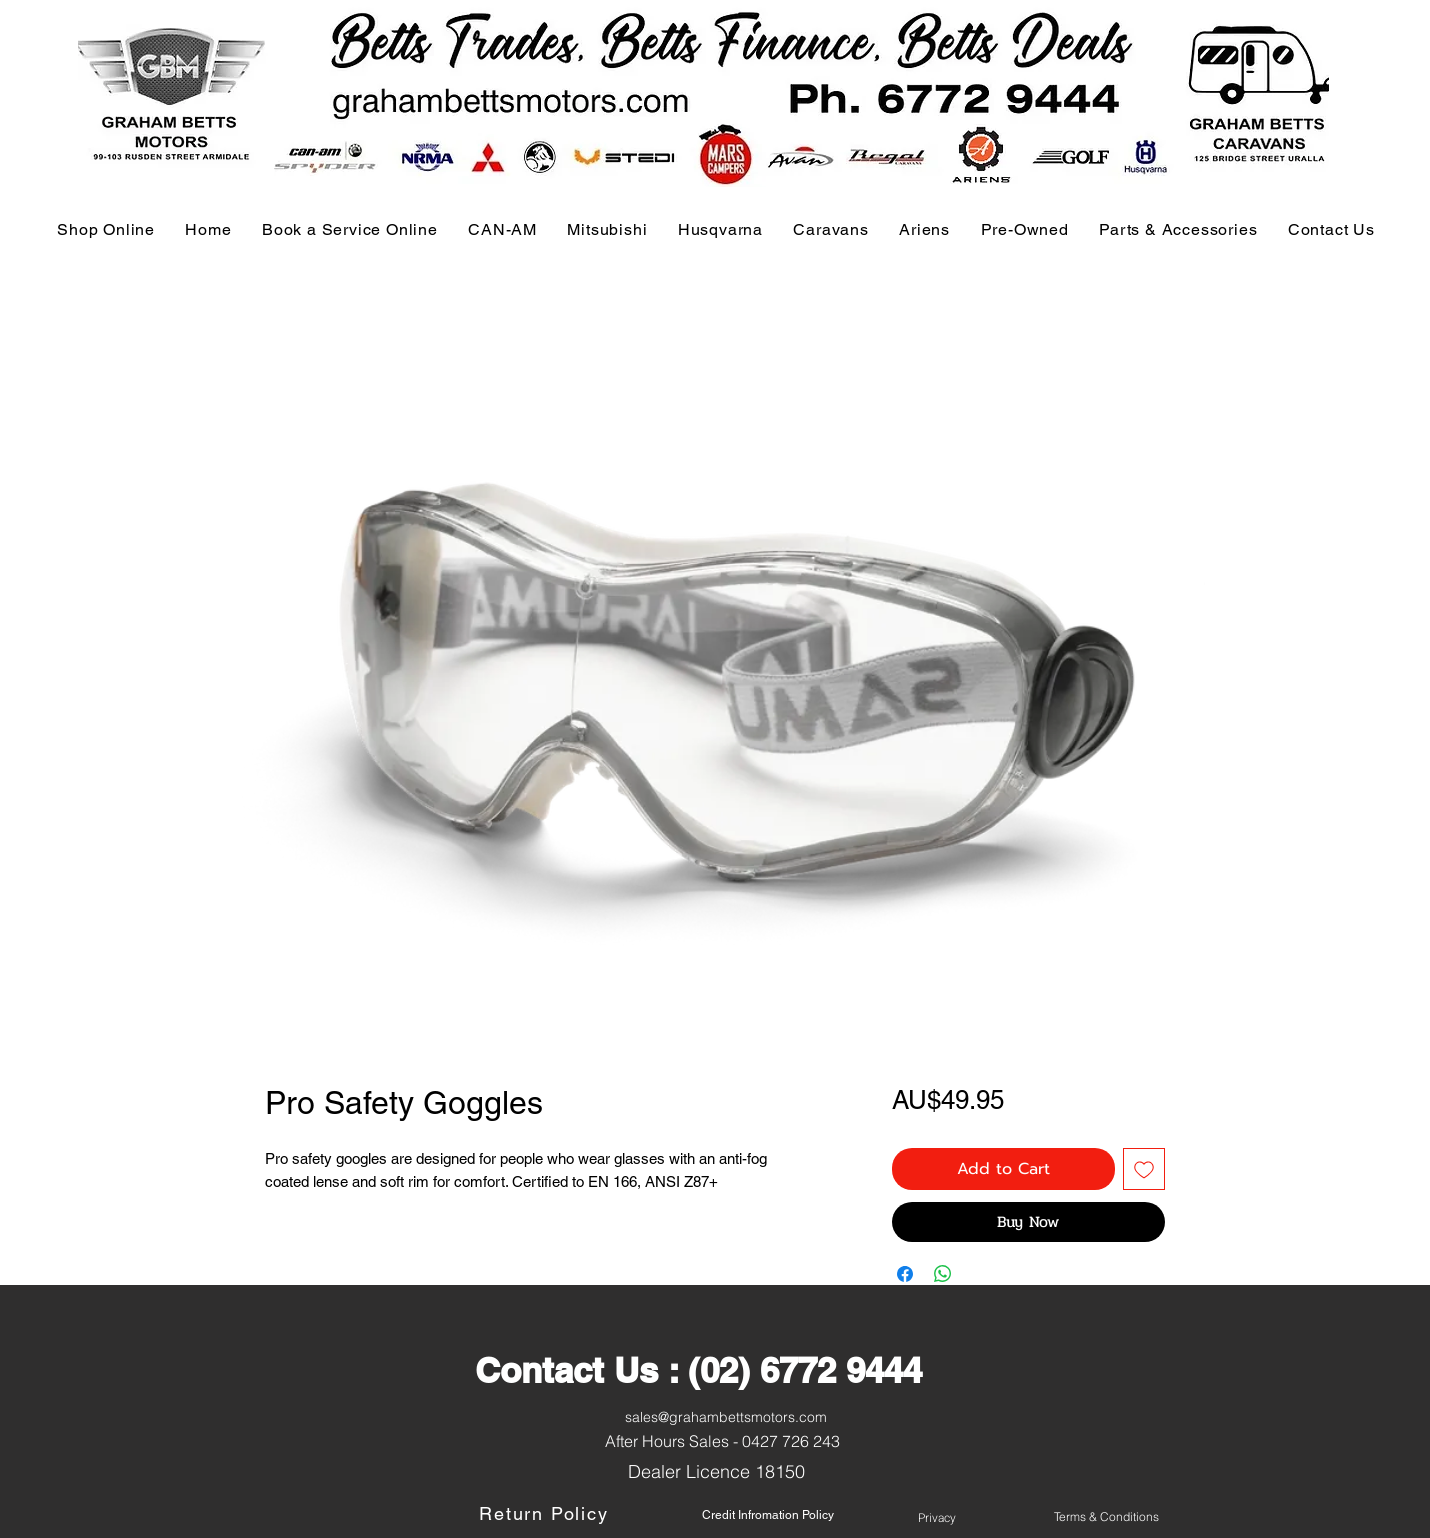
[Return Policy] (546, 1514)
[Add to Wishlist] (1144, 1169)
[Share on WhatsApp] (943, 1274)
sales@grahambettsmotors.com (726, 1417)
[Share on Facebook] (905, 1274)
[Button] (154, 1517)
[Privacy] (937, 1518)
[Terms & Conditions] (1106, 1517)
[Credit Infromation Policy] (767, 1515)
